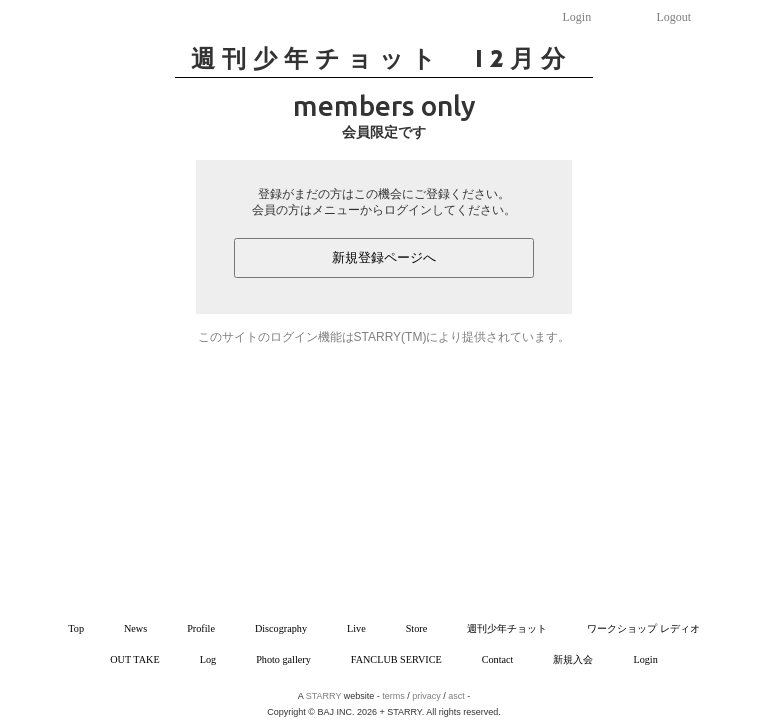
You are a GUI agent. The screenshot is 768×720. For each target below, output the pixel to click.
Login (577, 17)
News (135, 628)
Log (208, 659)
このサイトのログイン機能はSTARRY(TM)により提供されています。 (384, 337)
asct (456, 696)
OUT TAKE (134, 659)
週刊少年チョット (507, 628)
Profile (201, 628)
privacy (426, 696)
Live (356, 628)
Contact (498, 659)
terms (393, 696)
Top (76, 628)
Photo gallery (283, 659)
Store (417, 628)
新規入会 (573, 659)
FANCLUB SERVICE (396, 659)
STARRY (324, 696)
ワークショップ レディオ (643, 628)
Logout (674, 17)
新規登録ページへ (384, 257)
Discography (281, 628)
